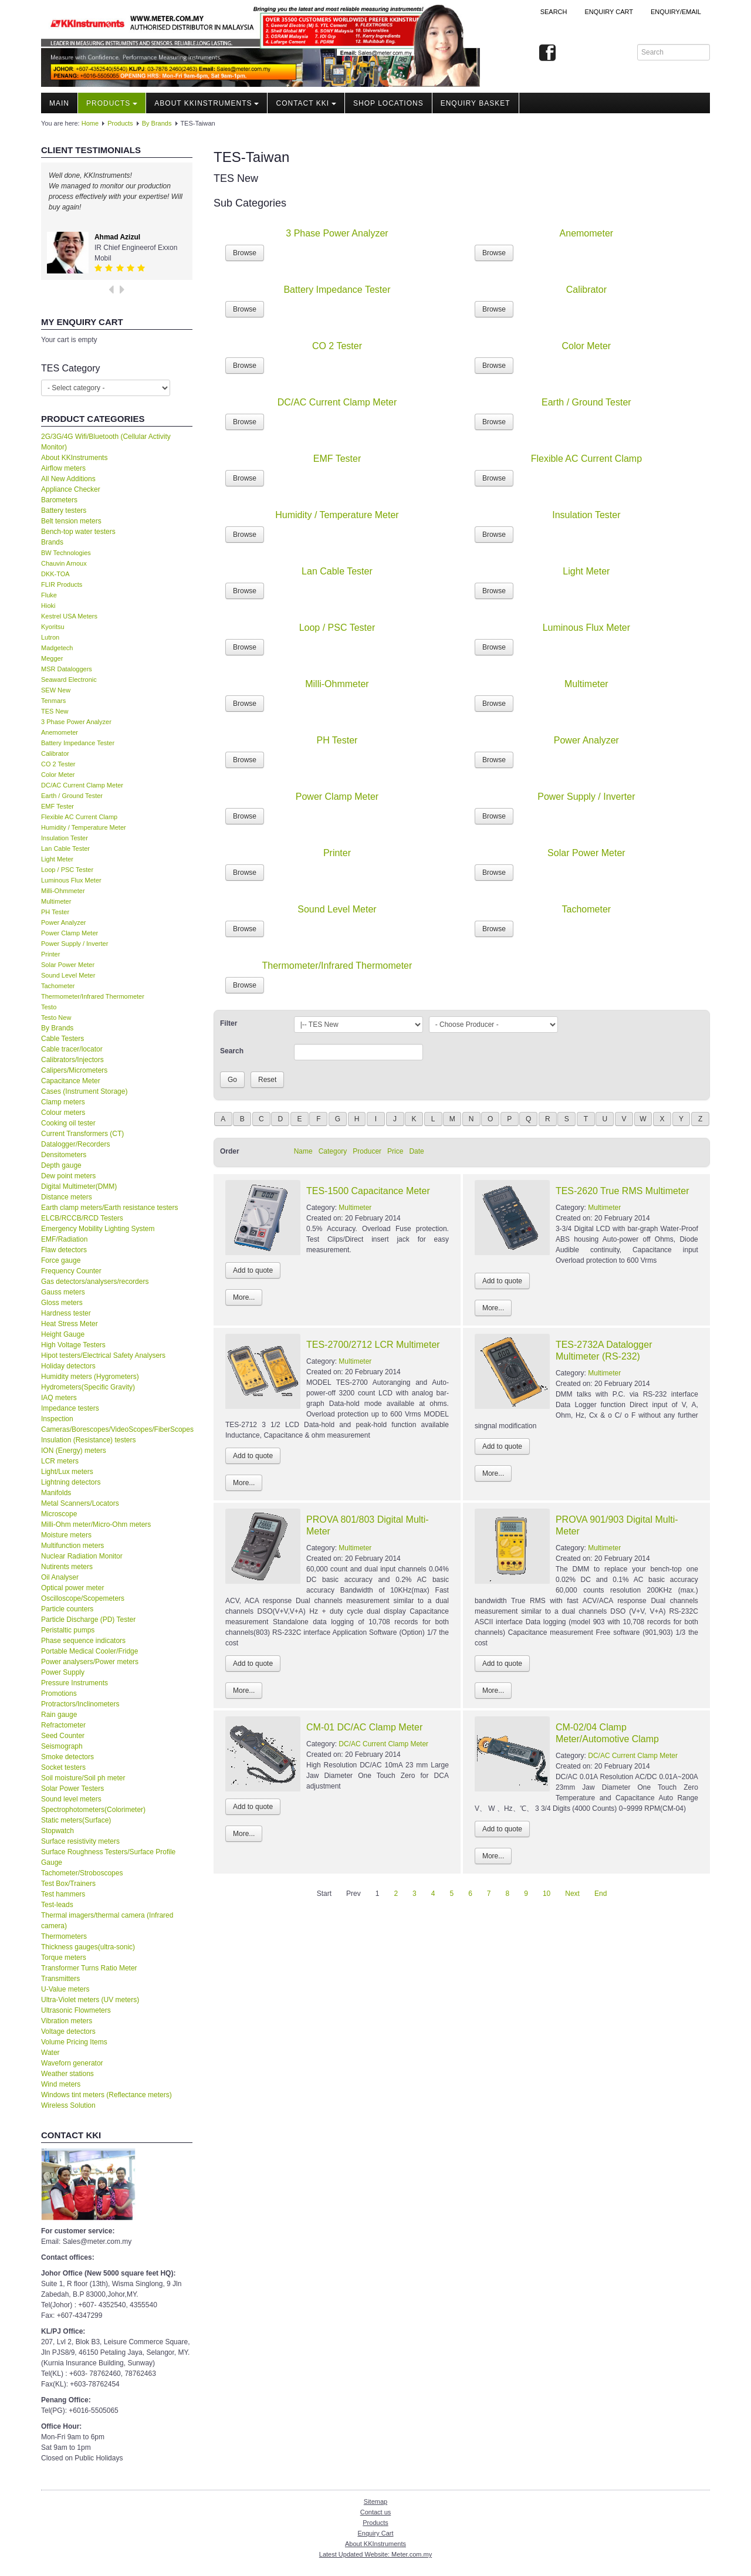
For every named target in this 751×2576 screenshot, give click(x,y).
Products (111, 103)
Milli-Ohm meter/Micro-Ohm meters (96, 1524)
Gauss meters (63, 1292)
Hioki (48, 605)
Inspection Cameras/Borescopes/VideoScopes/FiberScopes (116, 1424)
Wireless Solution (68, 2105)
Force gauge (60, 1260)
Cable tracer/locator (72, 1049)
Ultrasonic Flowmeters (76, 2010)
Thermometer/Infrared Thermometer (92, 996)
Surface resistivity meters (80, 1841)
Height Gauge (62, 1334)
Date (416, 1151)
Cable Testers (62, 1039)
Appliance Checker (70, 489)
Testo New (56, 1017)
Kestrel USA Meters (69, 616)
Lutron (50, 637)
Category (333, 1151)
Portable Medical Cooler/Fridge (89, 1651)
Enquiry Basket (475, 103)
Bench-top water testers (78, 532)
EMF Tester (57, 806)
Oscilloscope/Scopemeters (82, 1598)
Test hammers (63, 1894)
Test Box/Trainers (68, 1883)
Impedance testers (70, 1408)
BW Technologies (66, 552)
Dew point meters (68, 1176)
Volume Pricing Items (74, 2042)
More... (244, 1297)
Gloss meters (62, 1303)
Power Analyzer (63, 922)
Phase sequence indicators (83, 1641)
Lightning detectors (70, 1482)
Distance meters (66, 1197)
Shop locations (388, 103)
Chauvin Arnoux (64, 563)
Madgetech (57, 647)
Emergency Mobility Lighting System (97, 1229)
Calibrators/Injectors (72, 1060)
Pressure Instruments (74, 1683)
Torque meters (63, 1957)
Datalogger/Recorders (75, 1144)
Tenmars (53, 700)
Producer (367, 1151)
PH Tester (55, 911)
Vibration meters (66, 2021)
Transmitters (60, 1979)
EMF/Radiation (64, 1239)
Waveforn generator (72, 2063)
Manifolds (56, 1493)
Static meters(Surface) (76, 1820)
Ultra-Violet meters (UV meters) (90, 2000)
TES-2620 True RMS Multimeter (622, 1191)
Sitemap (375, 2501)
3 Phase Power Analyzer (76, 721)
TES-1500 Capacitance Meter (368, 1191)
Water (50, 2052)
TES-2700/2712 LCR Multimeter (373, 1345)
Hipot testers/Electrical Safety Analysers (103, 1355)
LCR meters (60, 1461)
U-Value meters (65, 1989)
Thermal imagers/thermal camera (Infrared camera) (107, 1920)
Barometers (59, 500)
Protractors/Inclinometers (80, 1704)
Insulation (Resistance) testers (88, 1440)
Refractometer (63, 1725)
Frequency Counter (71, 1271)
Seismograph (62, 1746)
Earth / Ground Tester (72, 795)
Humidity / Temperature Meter (83, 827)
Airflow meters (63, 468)
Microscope (59, 1514)
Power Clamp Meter (69, 933)
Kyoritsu (53, 626)
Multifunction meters (72, 1545)
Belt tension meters (71, 521)
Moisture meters (66, 1535)
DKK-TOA (55, 573)
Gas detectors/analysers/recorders (94, 1281)
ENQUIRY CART (608, 11)
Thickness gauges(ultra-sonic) (88, 1947)
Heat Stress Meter (69, 1324)
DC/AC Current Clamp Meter (82, 785)
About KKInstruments (206, 103)
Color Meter (58, 774)
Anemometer (59, 732)
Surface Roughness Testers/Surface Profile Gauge (108, 1857)
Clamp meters (63, 1102)
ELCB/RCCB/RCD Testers (82, 1218)
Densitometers (63, 1155)
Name (303, 1151)
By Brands (157, 123)
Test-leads (57, 1905)
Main (59, 103)
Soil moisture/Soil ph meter (83, 1778)
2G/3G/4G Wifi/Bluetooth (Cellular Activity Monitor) (106, 441)
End (600, 1893)
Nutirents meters (67, 1567)
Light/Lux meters (67, 1472)
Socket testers (63, 1767)
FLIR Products (61, 584)
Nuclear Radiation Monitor (82, 1556)
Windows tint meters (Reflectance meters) (106, 2095)
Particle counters (67, 1609)
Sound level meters (71, 1799)
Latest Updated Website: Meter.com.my (375, 2554)
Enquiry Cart (375, 2533)
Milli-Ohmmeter (63, 890)
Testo (48, 1006)
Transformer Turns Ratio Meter (89, 1968)
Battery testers (63, 510)
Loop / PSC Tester (67, 869)
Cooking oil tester (68, 1123)
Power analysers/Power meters (89, 1662)
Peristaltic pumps (67, 1630)
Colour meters (63, 1112)
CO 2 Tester (58, 764)
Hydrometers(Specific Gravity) (88, 1387)
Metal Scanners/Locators (80, 1503)
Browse (244, 253)
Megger (52, 658)
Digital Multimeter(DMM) (79, 1186)
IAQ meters (59, 1398)
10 (546, 1893)
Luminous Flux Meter (71, 880)
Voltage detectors (68, 2031)
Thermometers (64, 1936)
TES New (54, 711)
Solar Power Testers (72, 1788)
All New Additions (68, 479)
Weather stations (67, 2074)
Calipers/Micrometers (74, 1070)
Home (90, 123)
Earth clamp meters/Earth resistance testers (109, 1208)
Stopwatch (57, 1831)
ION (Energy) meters (73, 1450)
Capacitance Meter (70, 1081)
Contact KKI (306, 103)
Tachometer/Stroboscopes (82, 1873)
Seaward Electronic (69, 679)
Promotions (59, 1693)
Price (395, 1151)
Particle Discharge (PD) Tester (88, 1619)
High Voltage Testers (73, 1345)
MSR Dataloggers (66, 668)
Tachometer (58, 985)
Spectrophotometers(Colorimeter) (93, 1810)
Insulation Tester (64, 837)
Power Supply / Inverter (74, 943)
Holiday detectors (68, 1366)
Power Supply (62, 1672)
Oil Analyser (60, 1577)
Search (553, 11)
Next (572, 1893)
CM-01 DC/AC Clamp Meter (364, 1727)
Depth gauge (61, 1165)
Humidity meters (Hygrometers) (90, 1376)
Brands (52, 542)
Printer (50, 954)
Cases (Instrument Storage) (84, 1091)
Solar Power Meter (67, 964)
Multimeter (56, 901)
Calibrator (55, 753)
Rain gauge (59, 1714)
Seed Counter (62, 1736)
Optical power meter (72, 1588)
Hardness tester (66, 1313)
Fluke (49, 595)
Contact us (375, 2512)
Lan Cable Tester (65, 848)
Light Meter (57, 859)
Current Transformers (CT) (82, 1134)
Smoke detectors (67, 1757)
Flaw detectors (64, 1250)
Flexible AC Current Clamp (79, 816)
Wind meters (60, 2084)
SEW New (55, 690)
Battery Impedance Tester (77, 742)
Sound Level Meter (68, 975)
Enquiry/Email (676, 11)
